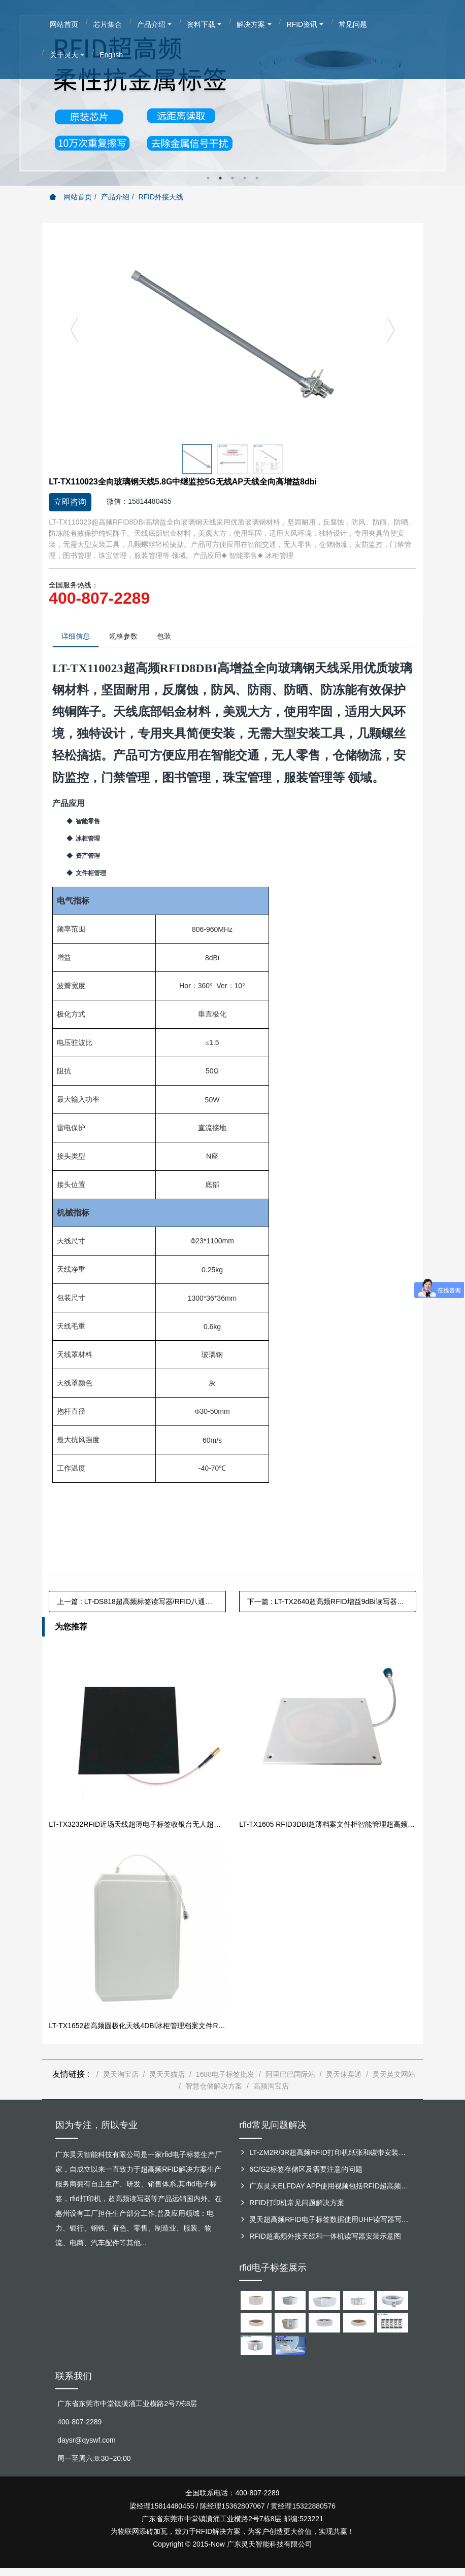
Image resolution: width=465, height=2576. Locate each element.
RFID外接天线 (160, 197)
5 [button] (257, 178)
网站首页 (70, 197)
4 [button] (245, 178)
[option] (232, 93)
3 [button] (232, 178)
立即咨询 (70, 502)
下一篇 (331, 1603)
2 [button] (220, 178)
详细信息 (77, 637)
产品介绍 (115, 197)
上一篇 (141, 1603)
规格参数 (128, 637)
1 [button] (208, 178)
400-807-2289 (99, 598)
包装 (171, 637)
